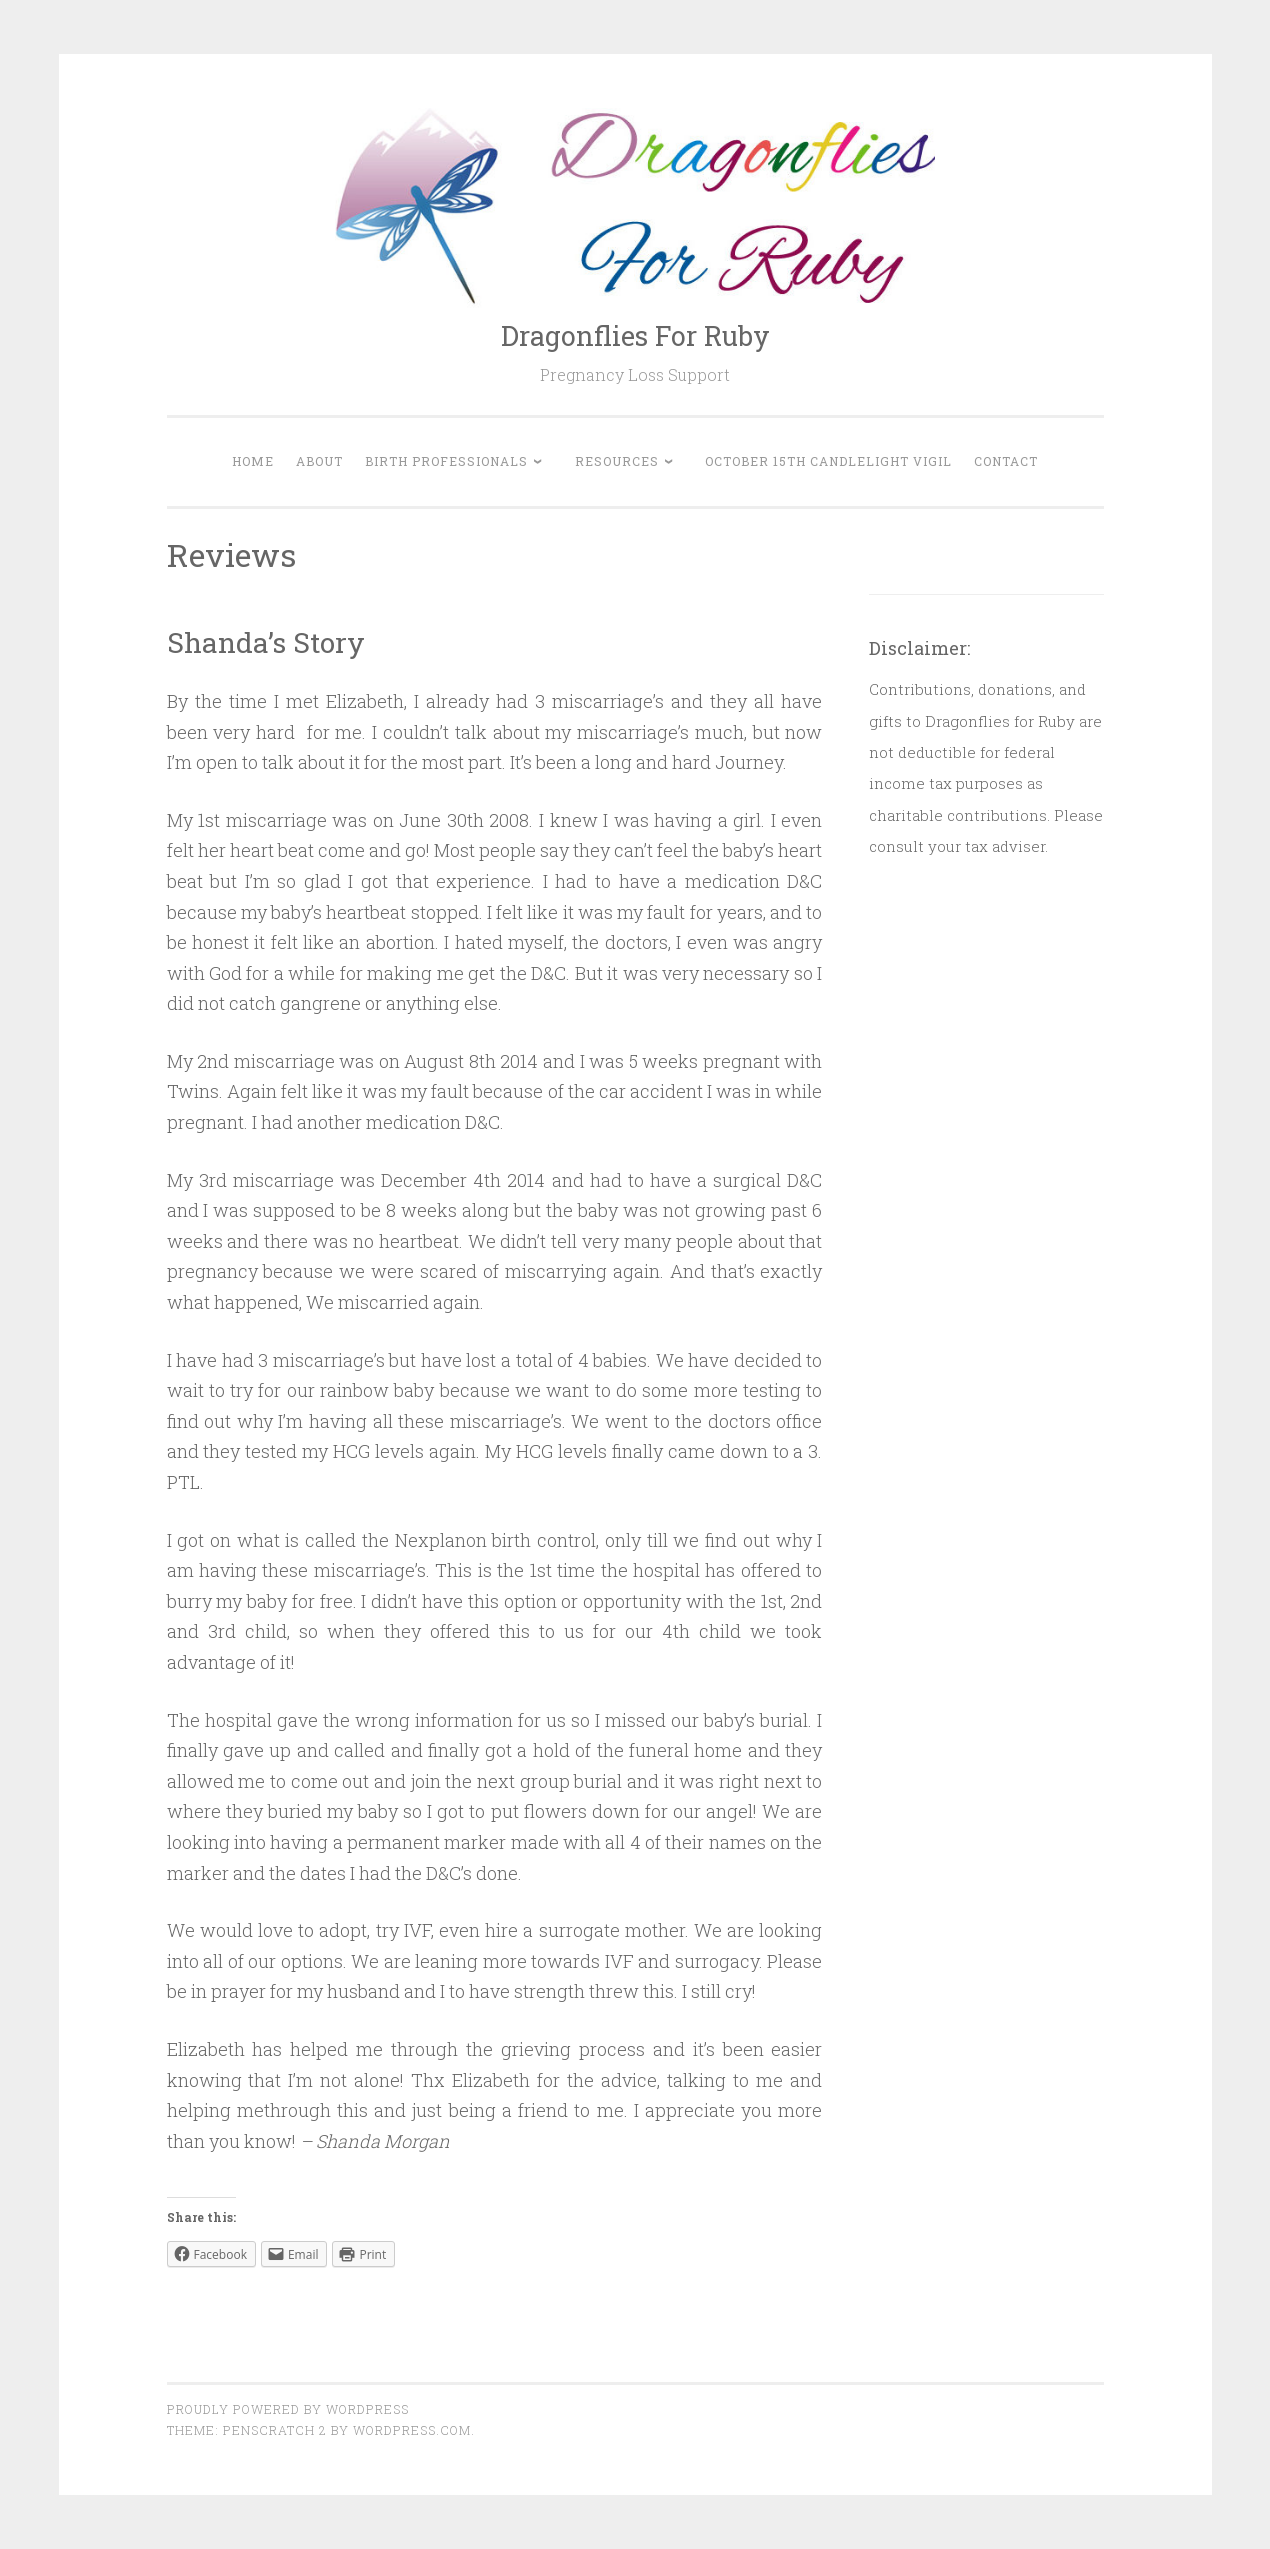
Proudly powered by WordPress (288, 2409)
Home (253, 461)
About (319, 461)
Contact (1006, 461)
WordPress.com (412, 2430)
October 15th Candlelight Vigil (828, 461)
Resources (617, 461)
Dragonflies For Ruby (635, 335)
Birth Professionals (446, 461)
